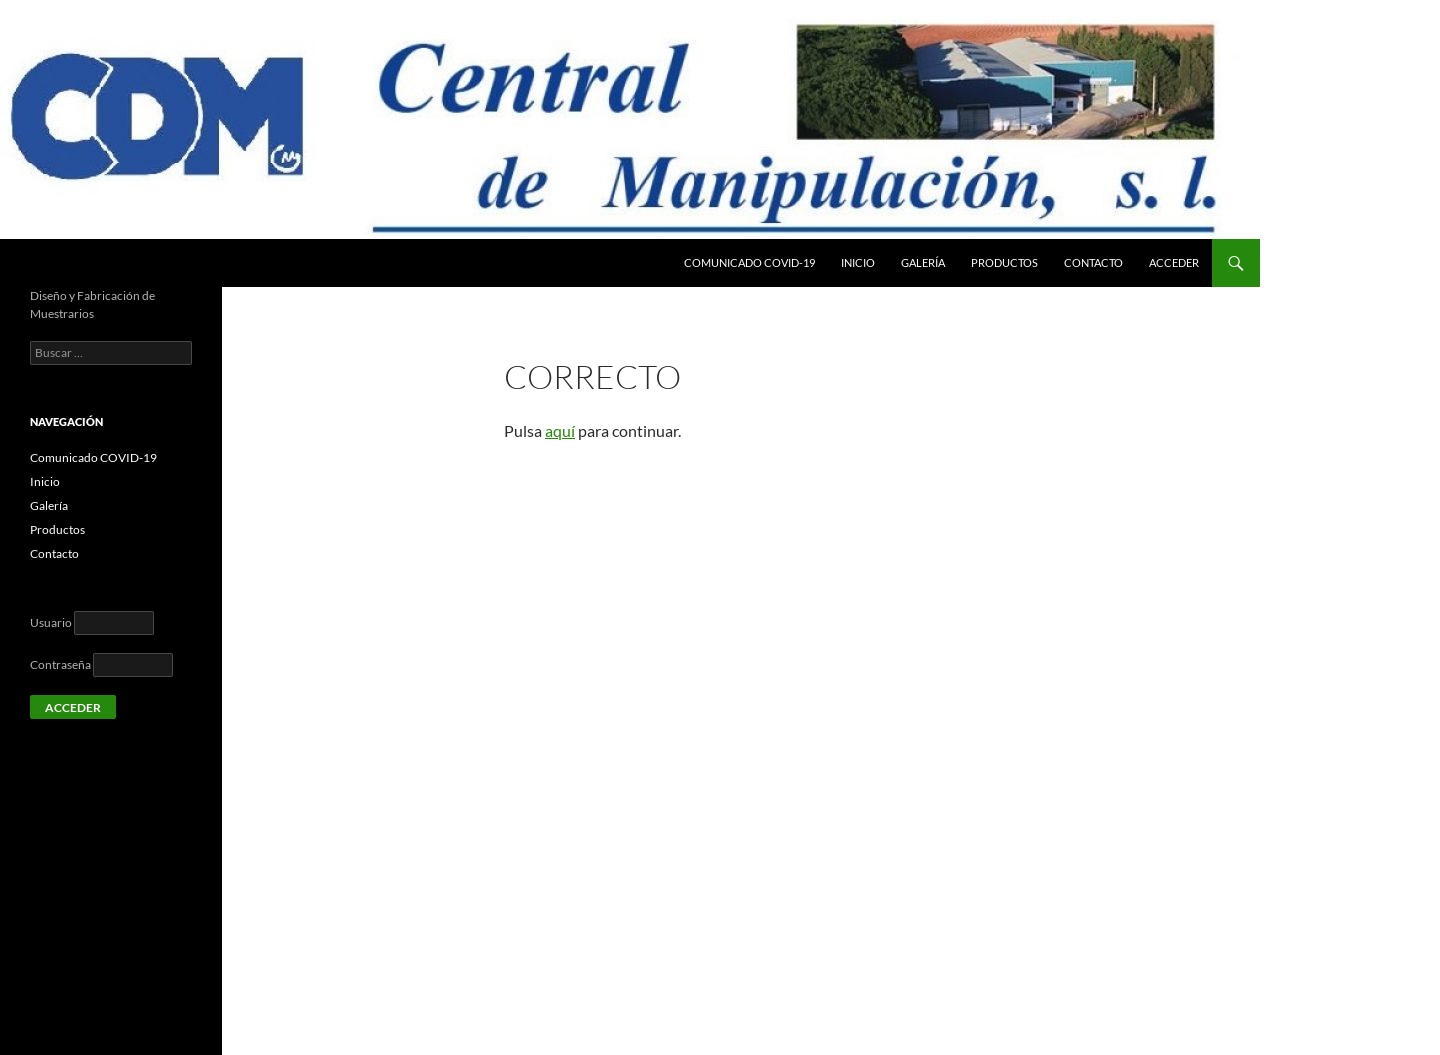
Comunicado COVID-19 (749, 262)
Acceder (1174, 262)
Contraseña (60, 664)
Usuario (51, 622)
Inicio (858, 262)
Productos (1004, 262)
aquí (560, 430)
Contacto (1093, 262)
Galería (923, 262)
